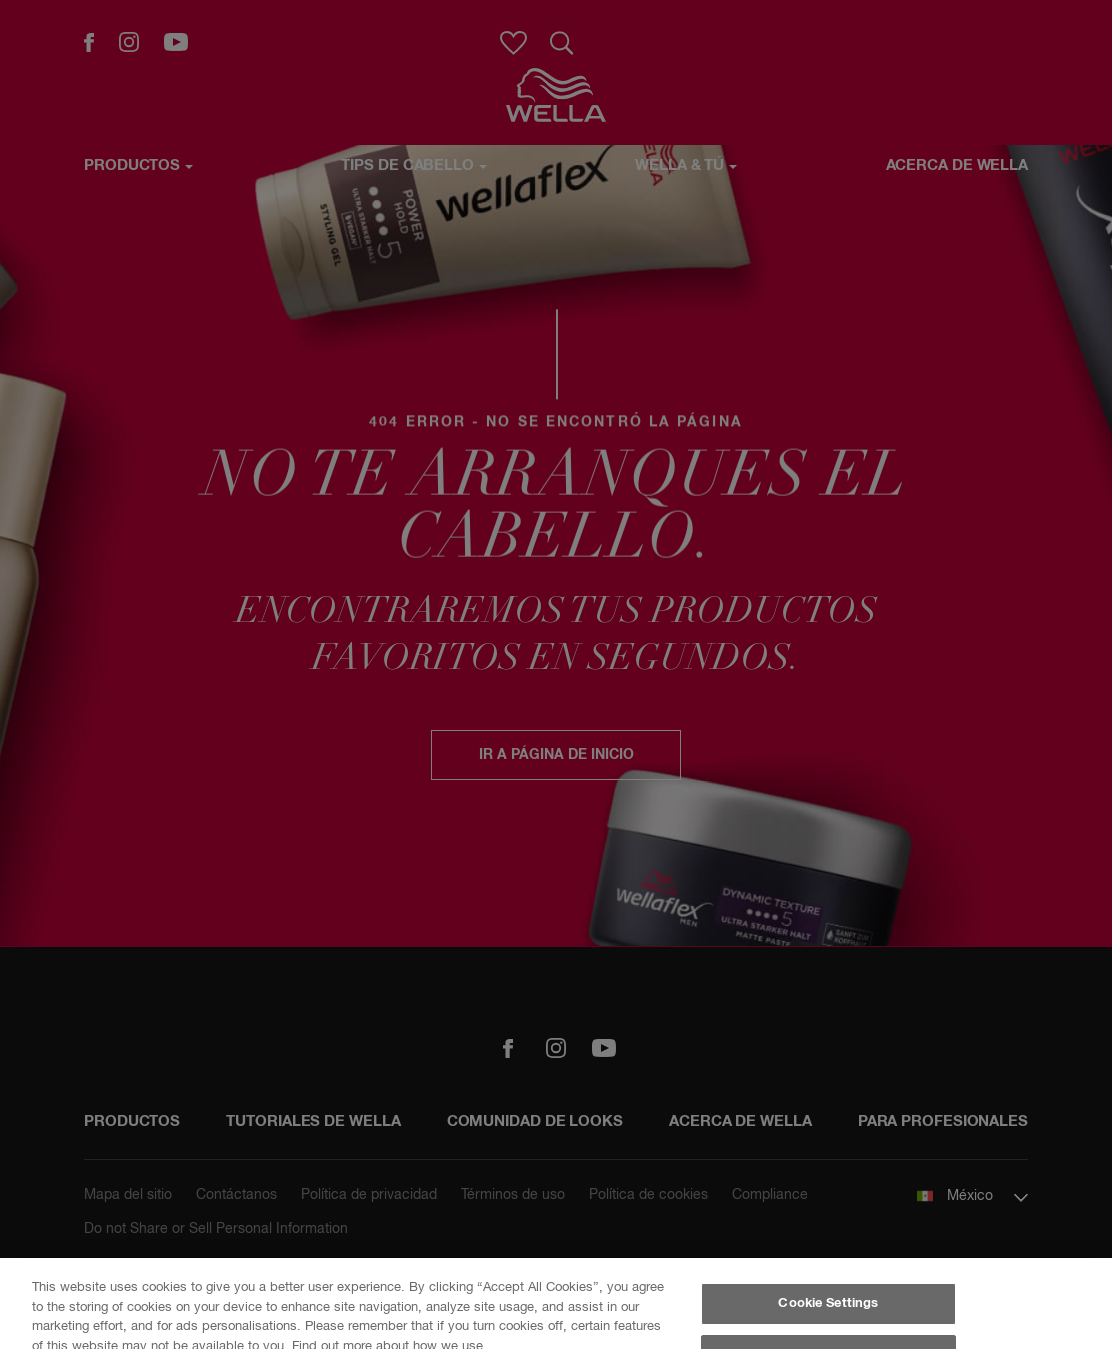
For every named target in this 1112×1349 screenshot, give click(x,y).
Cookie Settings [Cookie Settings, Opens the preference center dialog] (828, 1303)
